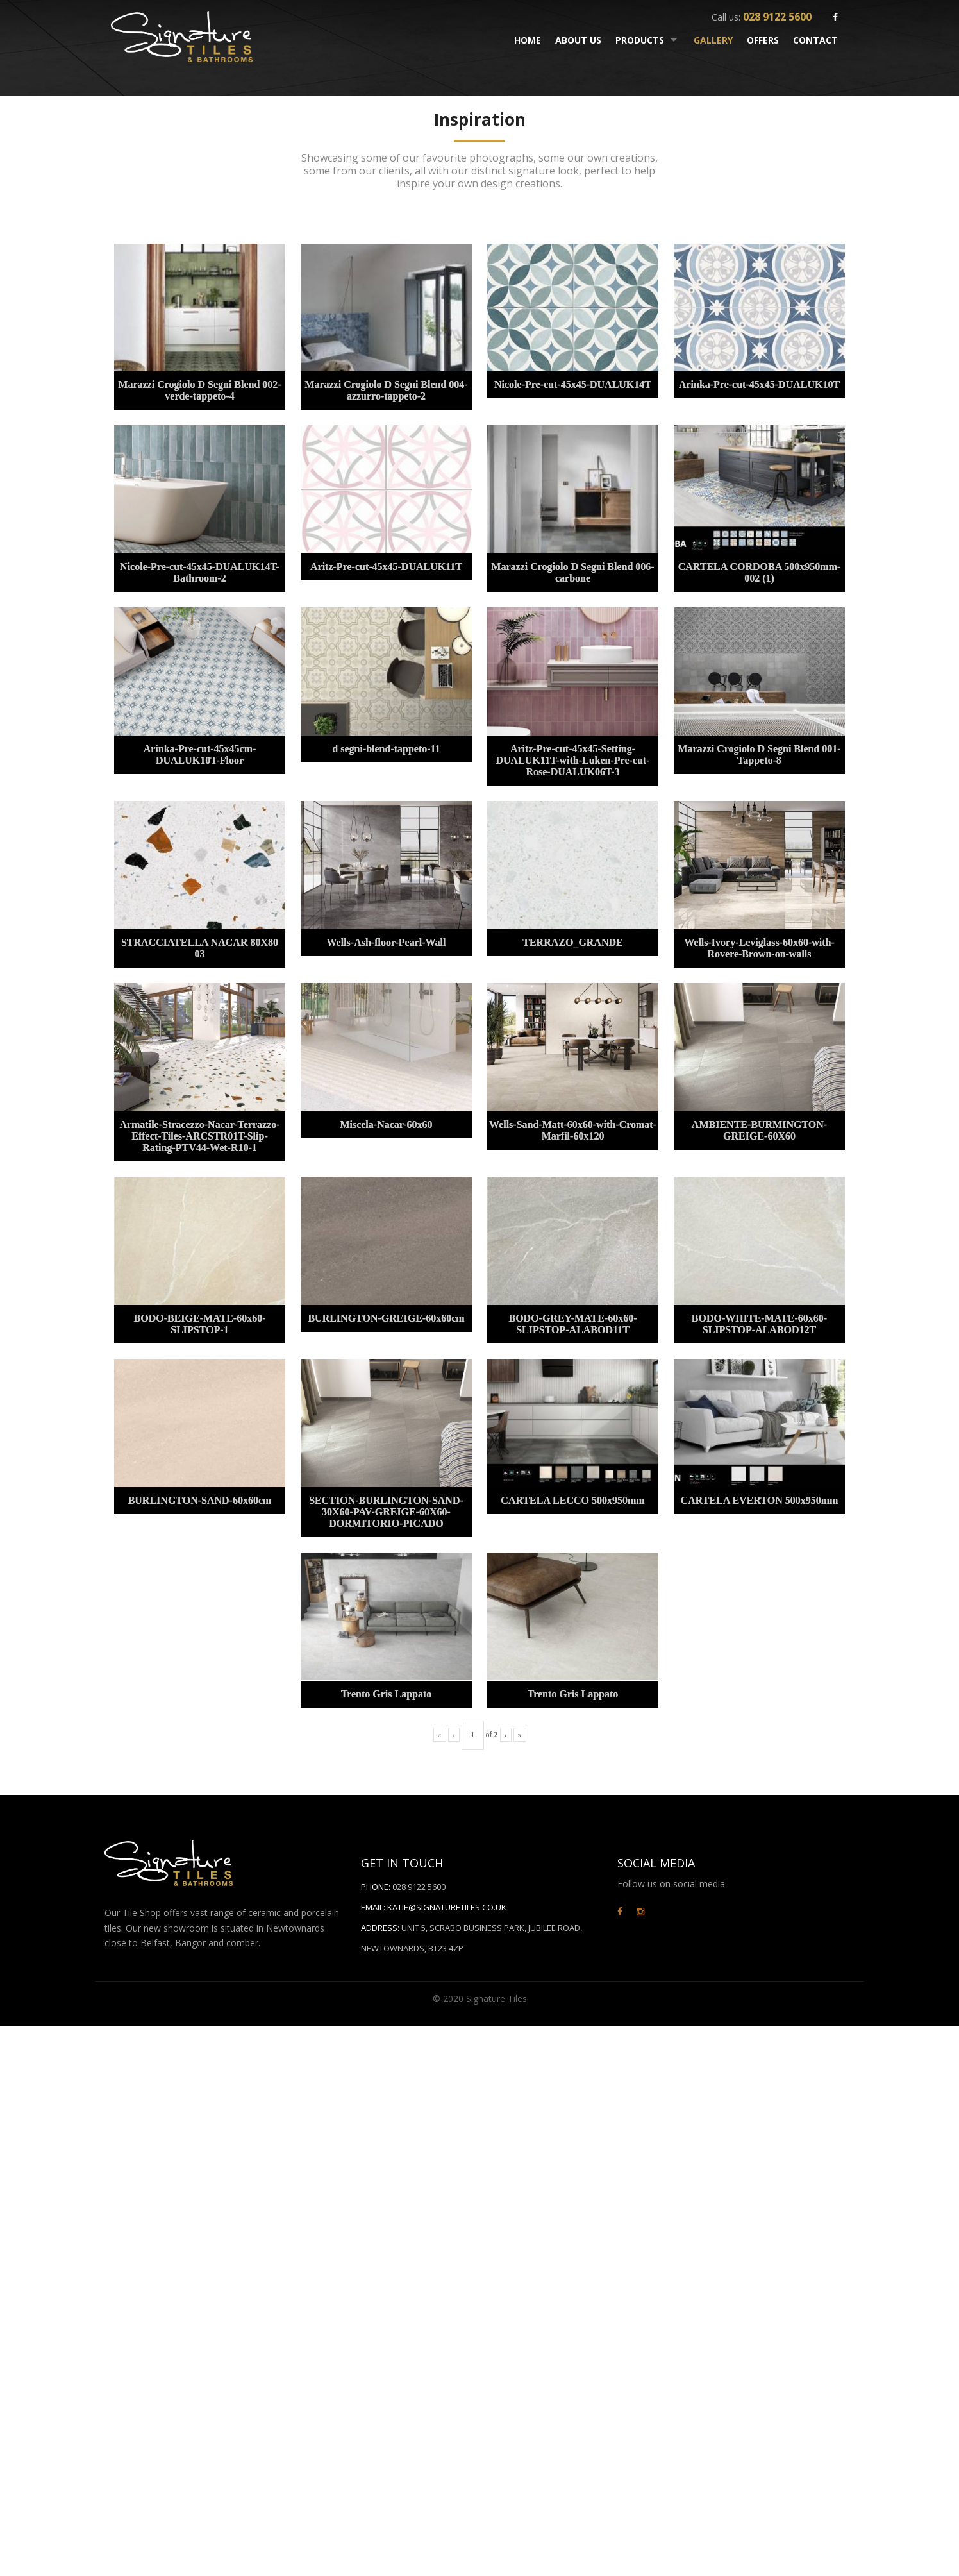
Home (527, 40)
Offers (763, 40)
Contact (815, 40)
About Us (578, 40)
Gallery (713, 40)
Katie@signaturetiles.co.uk (446, 1907)
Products (639, 40)
